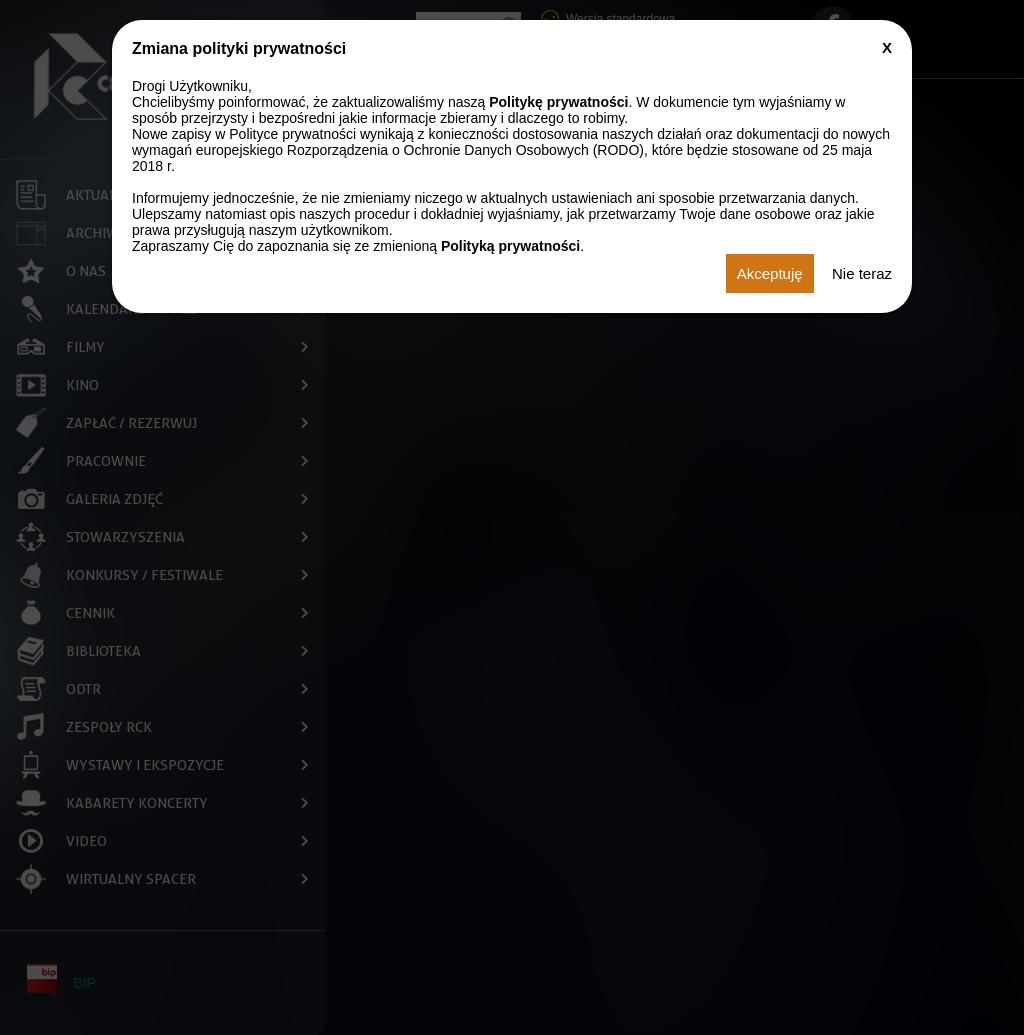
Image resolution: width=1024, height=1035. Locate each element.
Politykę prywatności (558, 102)
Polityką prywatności (510, 246)
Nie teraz (862, 273)
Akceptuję (770, 273)
